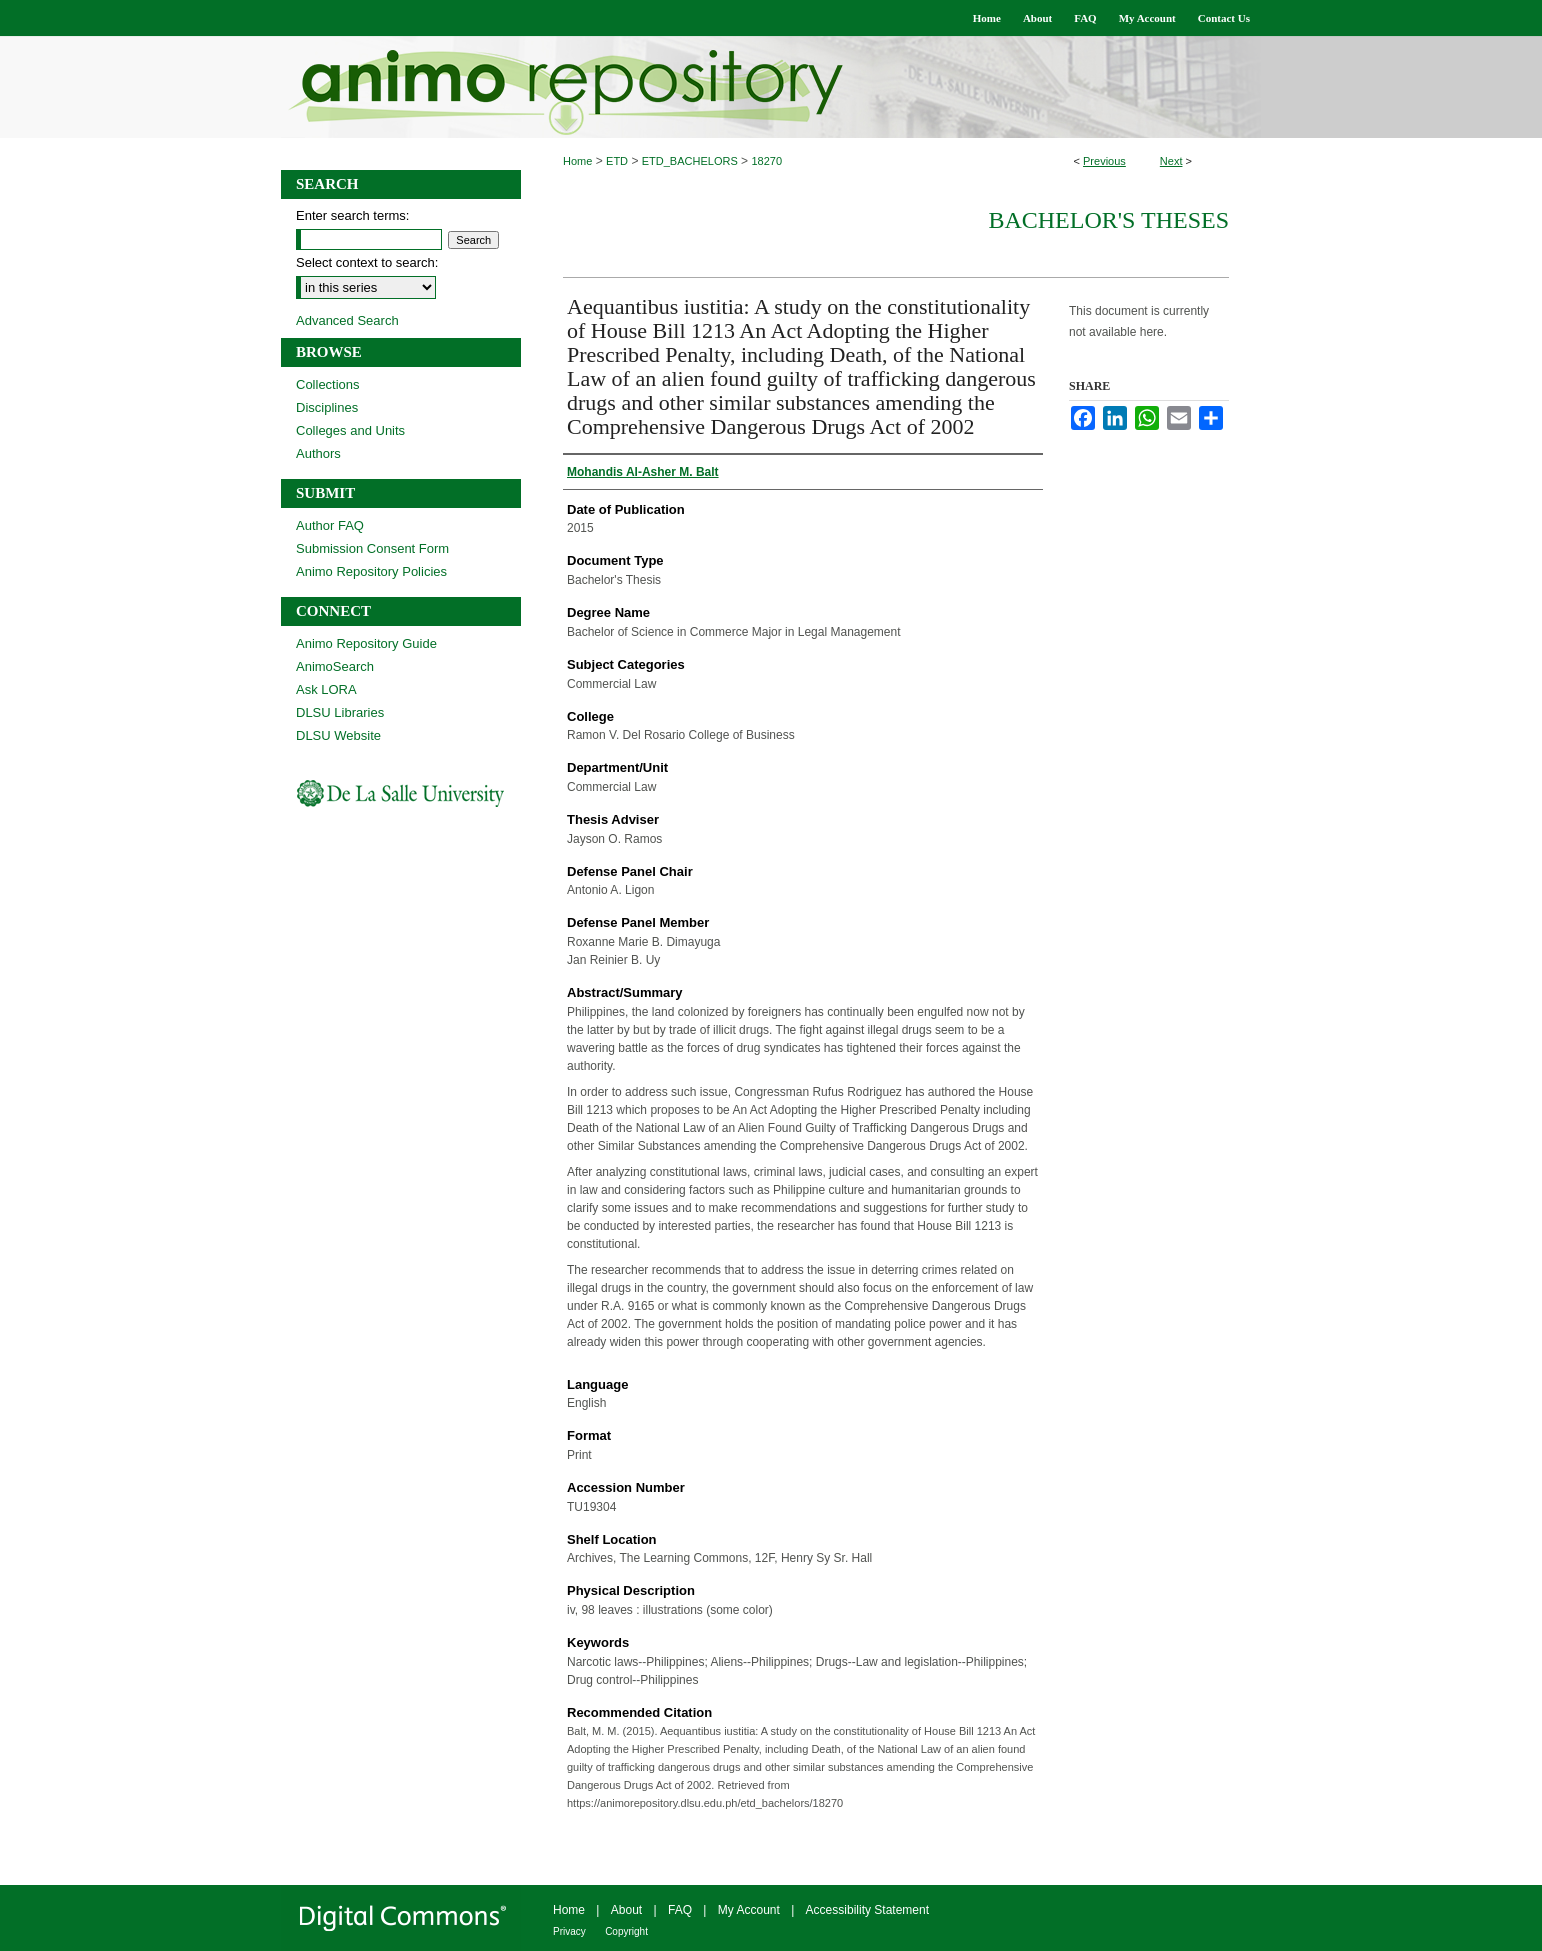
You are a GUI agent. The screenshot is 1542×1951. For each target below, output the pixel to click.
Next (1171, 161)
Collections (328, 384)
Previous (1104, 161)
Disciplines (327, 407)
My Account (749, 1910)
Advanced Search (347, 320)
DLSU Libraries (340, 712)
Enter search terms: (352, 215)
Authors (318, 453)
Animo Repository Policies (371, 571)
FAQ (680, 1910)
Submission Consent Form (372, 548)
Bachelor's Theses (1108, 220)
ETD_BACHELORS (690, 161)
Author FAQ (330, 525)
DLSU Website (338, 735)
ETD (617, 161)
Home (577, 161)
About (626, 1910)
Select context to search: (367, 262)
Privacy (569, 1931)
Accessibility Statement (867, 1910)
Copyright (626, 1931)
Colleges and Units (350, 430)
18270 (766, 161)
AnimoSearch (335, 666)
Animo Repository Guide (366, 643)
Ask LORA (326, 689)
